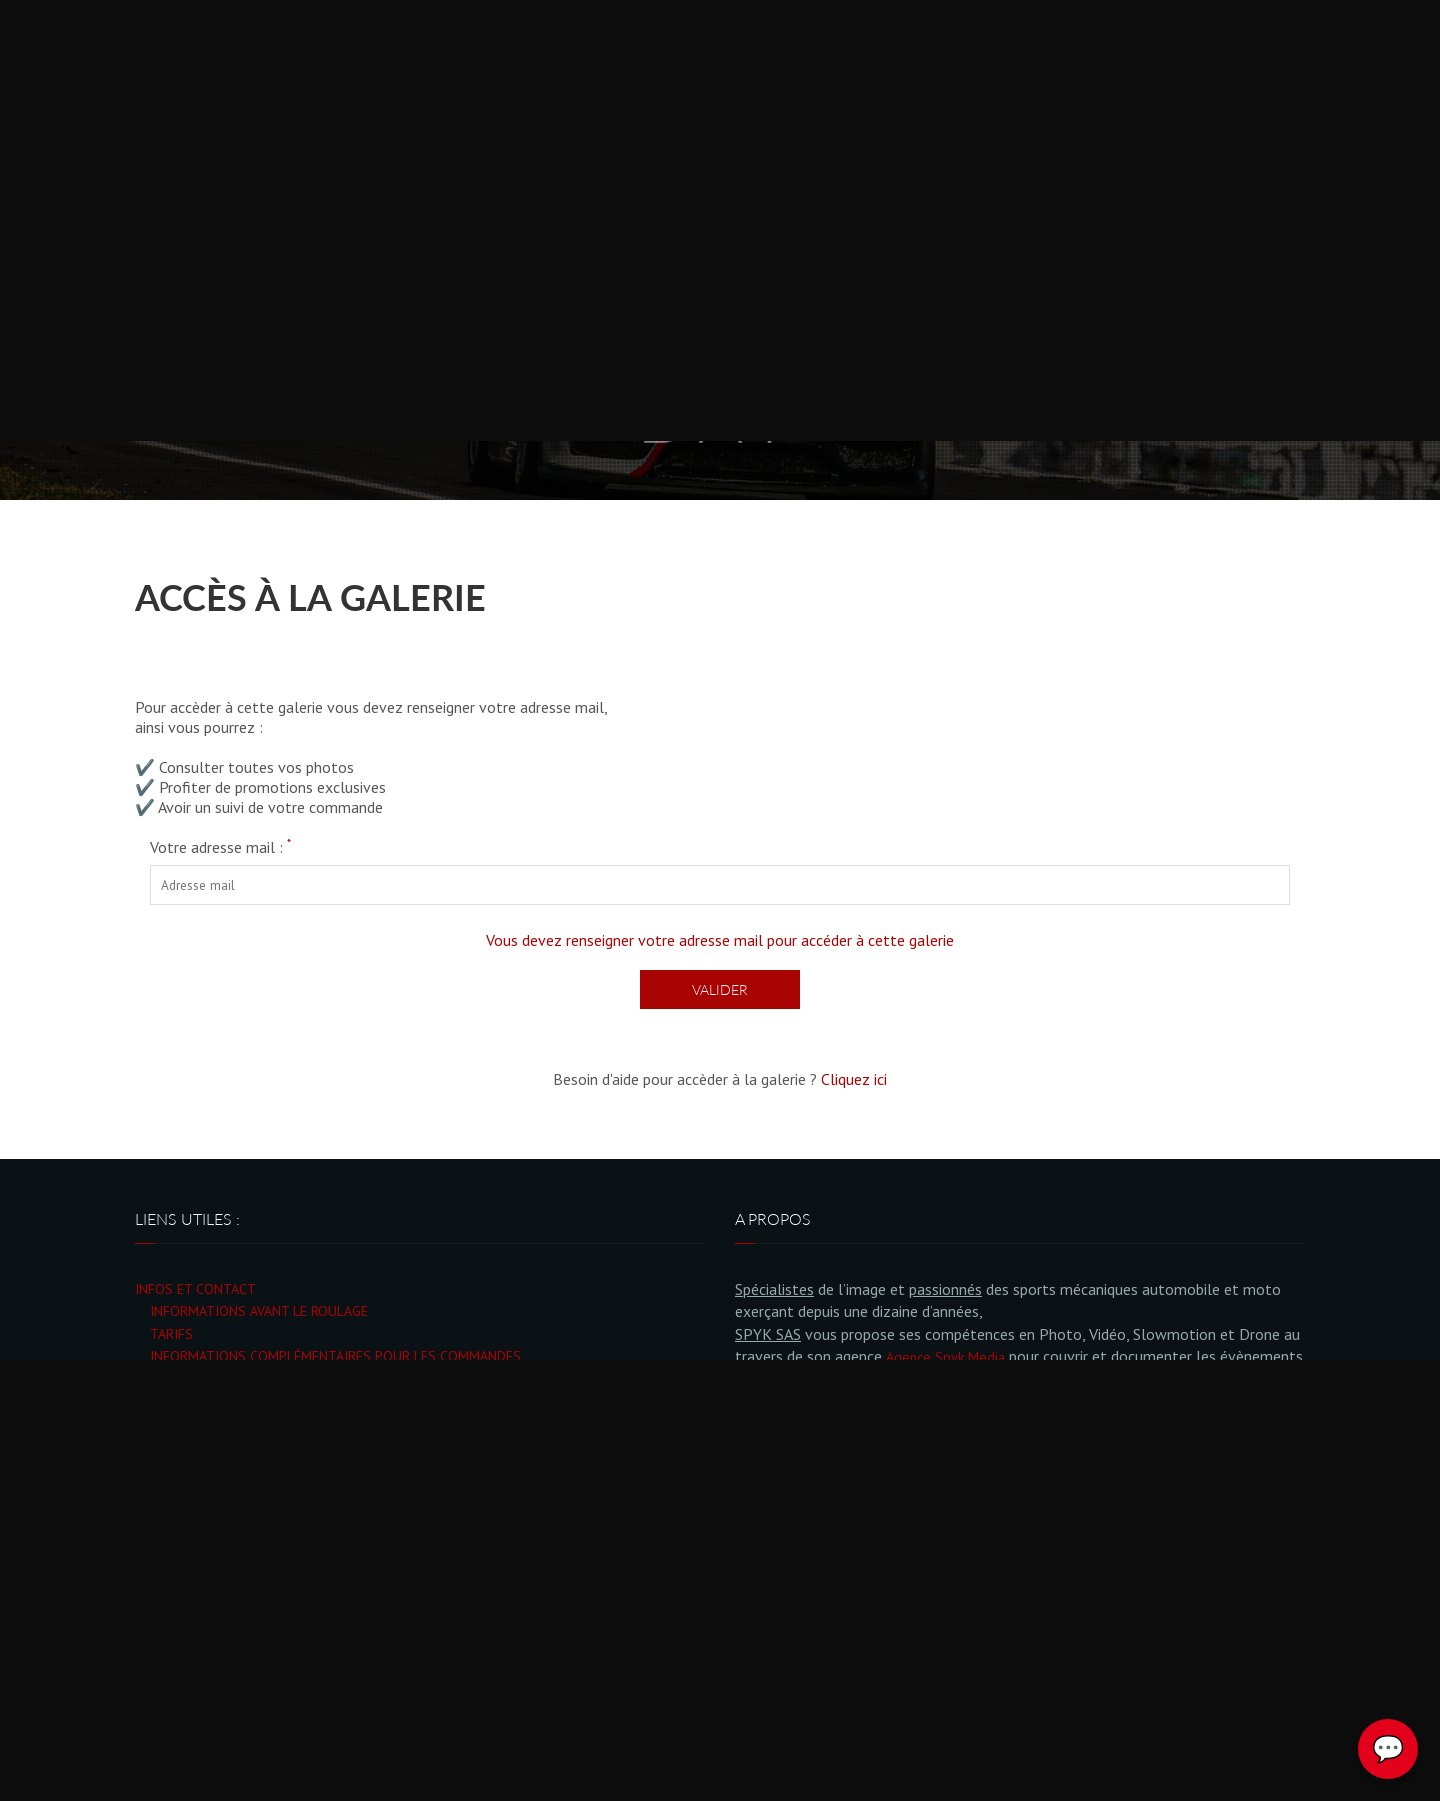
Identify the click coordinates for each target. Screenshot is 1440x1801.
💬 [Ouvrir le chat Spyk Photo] (1388, 1749)
